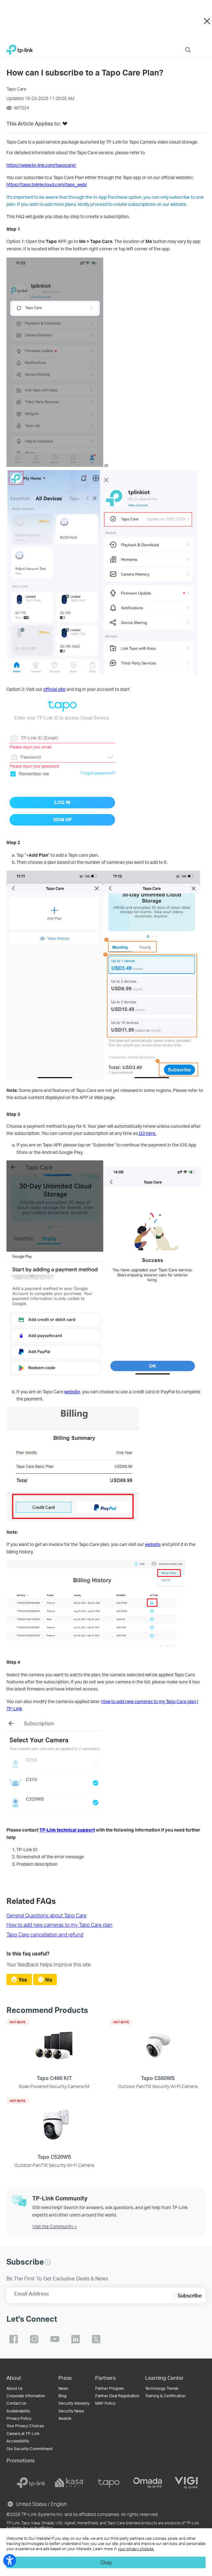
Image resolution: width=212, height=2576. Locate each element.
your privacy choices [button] (136, 2548)
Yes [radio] (22, 1979)
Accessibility (17, 2441)
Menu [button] (202, 45)
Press (65, 2377)
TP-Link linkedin (75, 2339)
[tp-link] (31, 2482)
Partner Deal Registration (117, 2395)
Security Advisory (73, 2403)
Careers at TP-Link (22, 2433)
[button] (64, 125)
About (13, 2377)
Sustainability (18, 2411)
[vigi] (186, 2482)
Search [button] (188, 45)
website (72, 1391)
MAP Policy (105, 2403)
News (63, 2388)
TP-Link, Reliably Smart (19, 48)
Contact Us (16, 2403)
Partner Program (109, 2388)
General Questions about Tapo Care (46, 1915)
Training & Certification (165, 2395)
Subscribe (189, 2295)
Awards (64, 2418)
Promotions (20, 2460)
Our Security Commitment (29, 2448)
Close (207, 21)
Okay (106, 2562)
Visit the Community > (54, 2226)
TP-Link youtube (55, 2339)
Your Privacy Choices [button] (25, 2425)
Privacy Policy (18, 2418)
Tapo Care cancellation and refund (44, 1934)
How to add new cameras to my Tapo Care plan (59, 1924)
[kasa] (70, 2482)
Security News (71, 2411)
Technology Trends (161, 2388)
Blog (62, 2395)
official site (54, 689)
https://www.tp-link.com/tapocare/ (41, 165)
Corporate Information (25, 2395)
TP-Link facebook (13, 2339)
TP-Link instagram (34, 2339)
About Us (14, 2388)
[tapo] (108, 2482)
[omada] (147, 2482)
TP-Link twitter (96, 2339)
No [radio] (48, 1979)
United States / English (36, 2504)
